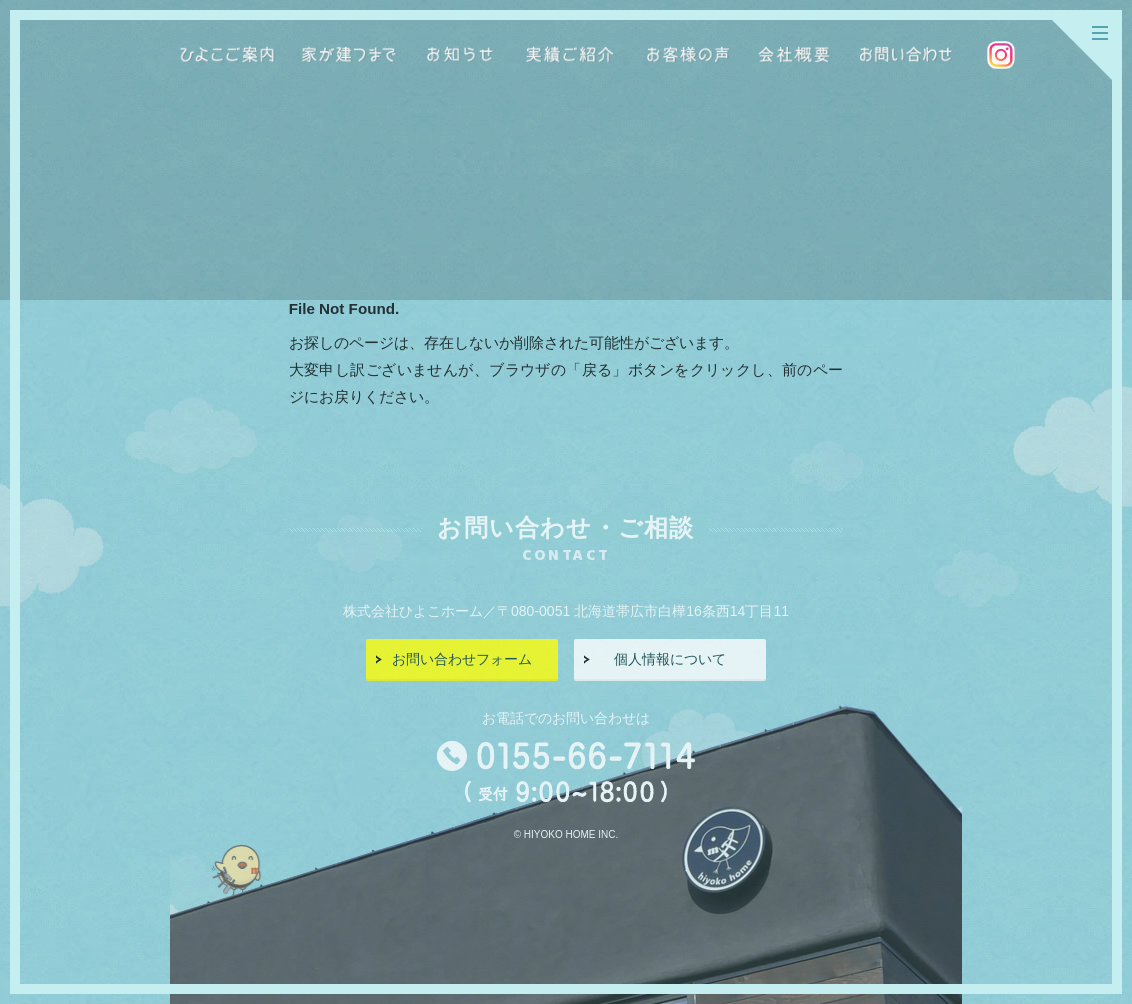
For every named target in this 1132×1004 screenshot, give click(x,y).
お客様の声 (688, 55)
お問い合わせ (905, 55)
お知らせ (459, 55)
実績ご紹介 (570, 55)
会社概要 (794, 55)
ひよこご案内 (227, 55)
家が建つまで (349, 55)
